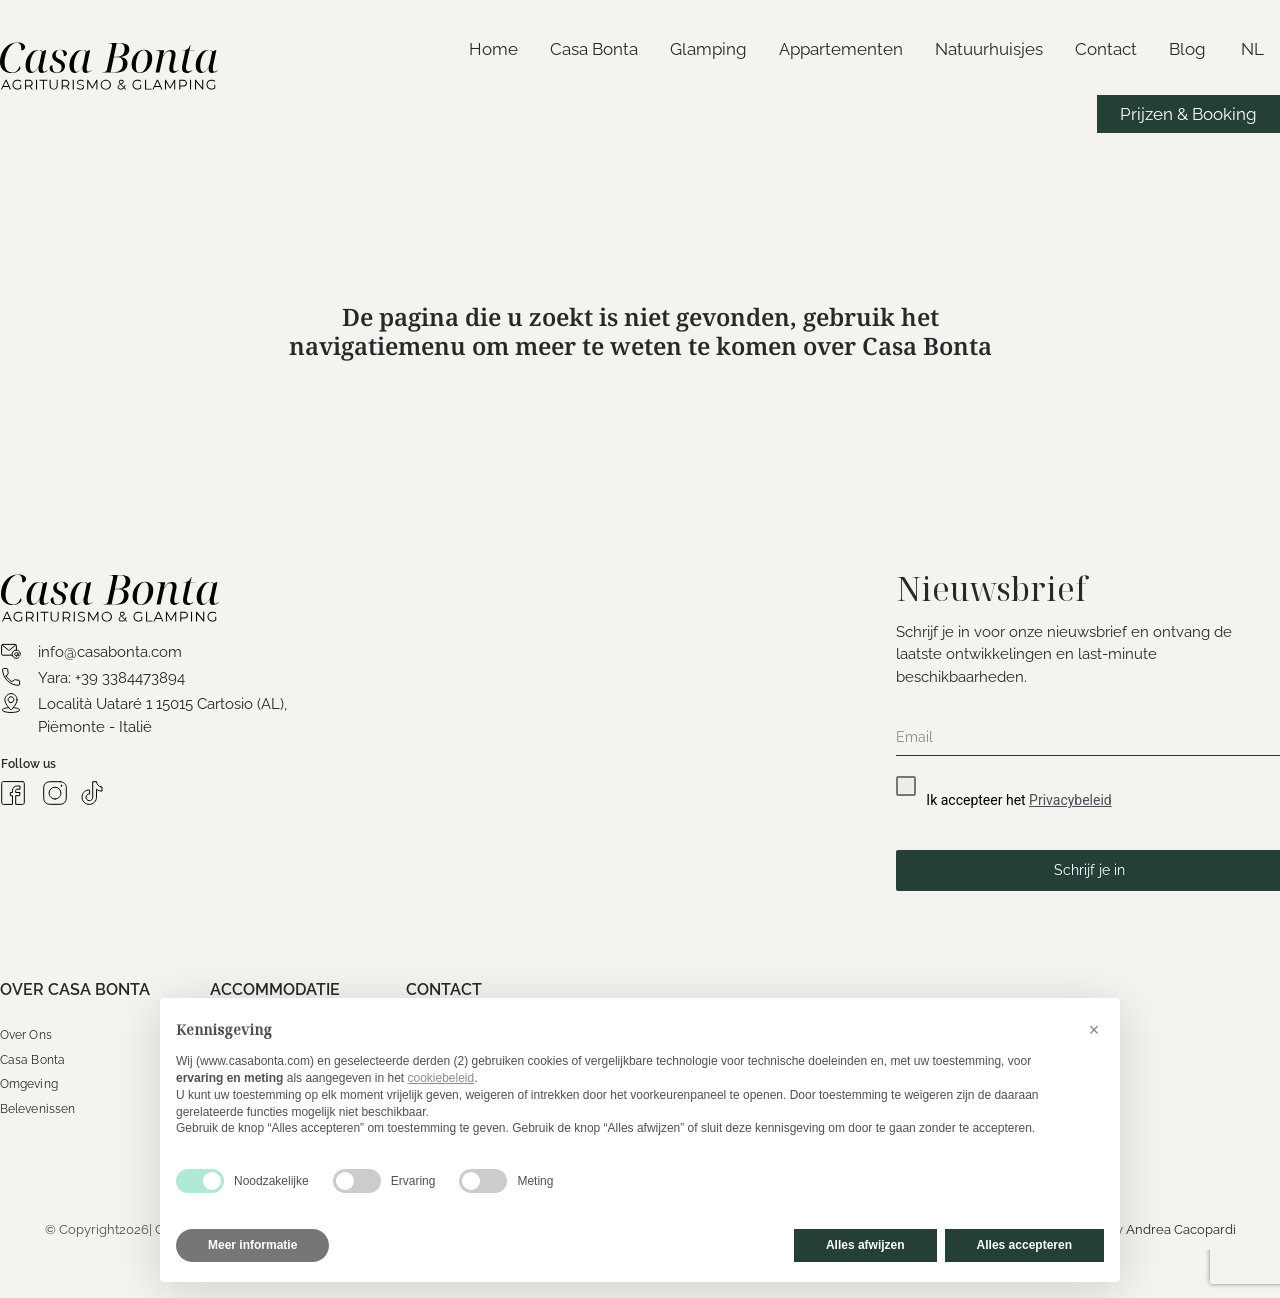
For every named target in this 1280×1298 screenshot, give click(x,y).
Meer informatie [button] (252, 1245)
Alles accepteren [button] (1024, 1245)
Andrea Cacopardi (1181, 1229)
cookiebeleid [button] (440, 1078)
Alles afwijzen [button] (865, 1245)
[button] (1094, 1030)
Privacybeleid (1070, 800)
